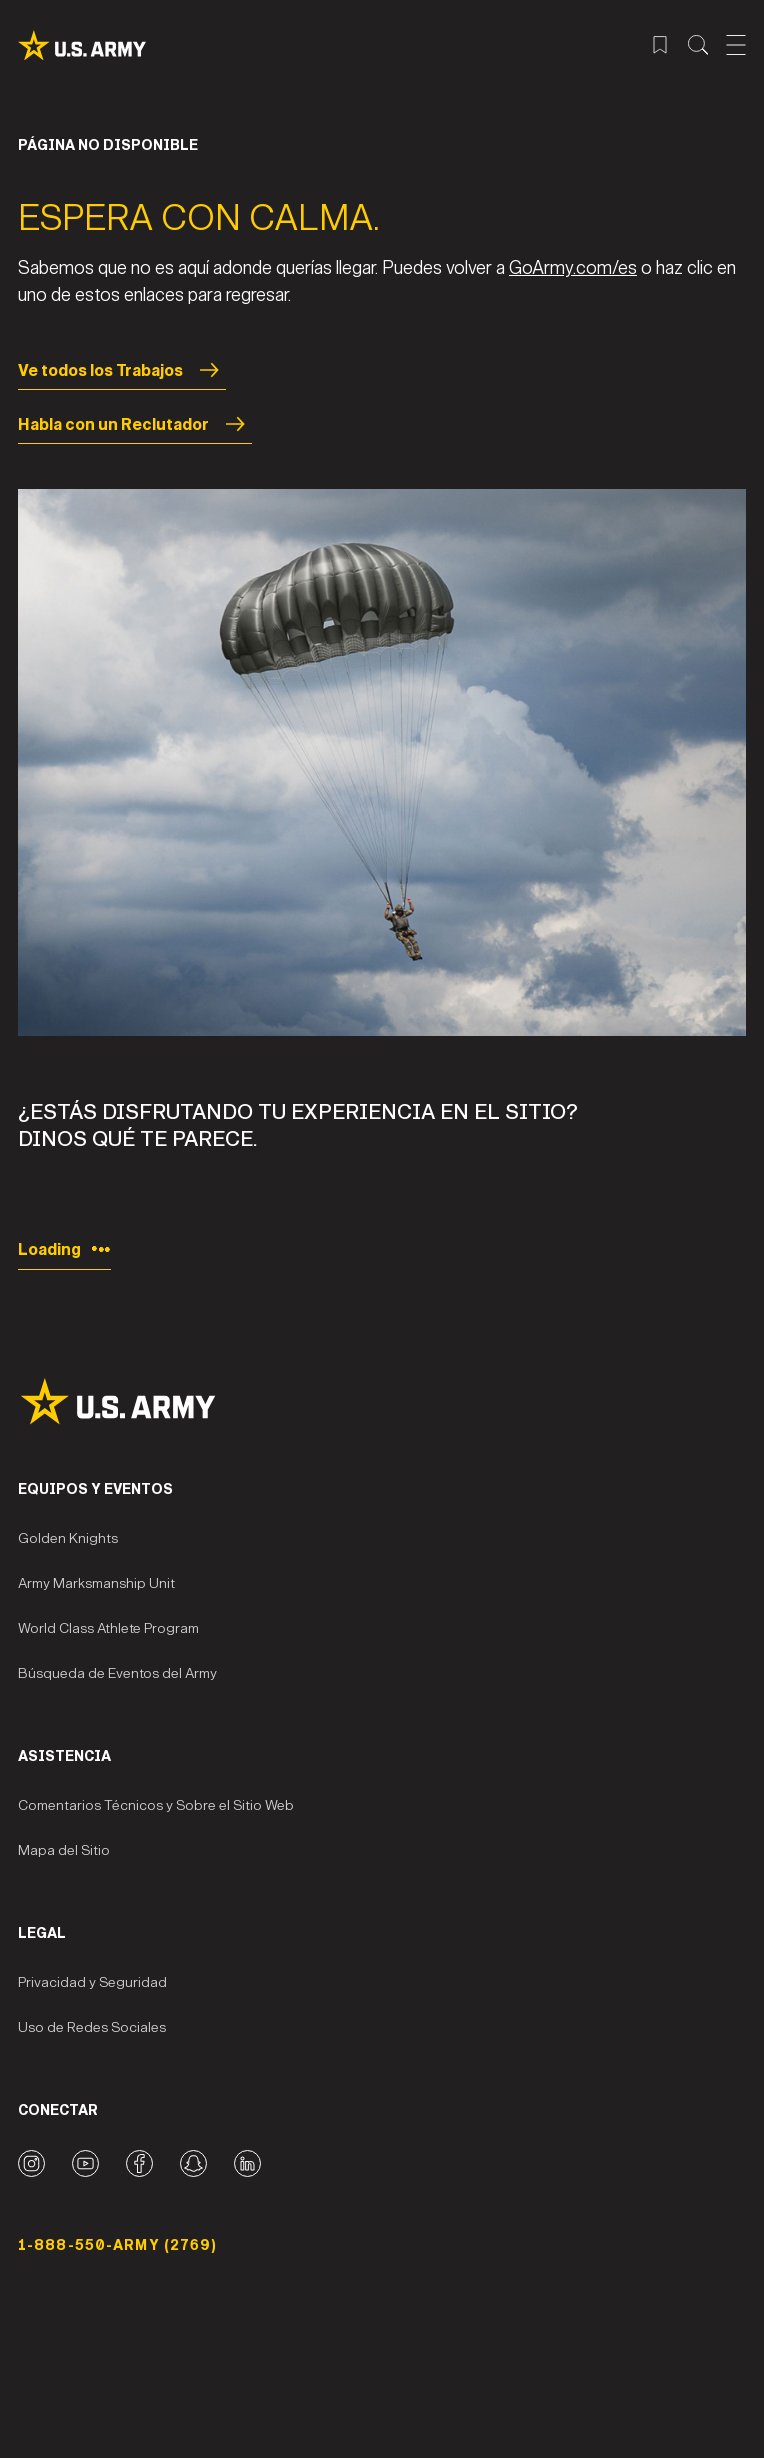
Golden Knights (68, 1538)
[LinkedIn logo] (247, 2163)
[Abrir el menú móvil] (736, 45)
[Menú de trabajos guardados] (660, 45)
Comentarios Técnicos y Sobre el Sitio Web (156, 1805)
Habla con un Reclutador (135, 424)
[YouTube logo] (85, 2163)
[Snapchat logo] (193, 2163)
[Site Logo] (382, 1401)
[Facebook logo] (139, 2163)
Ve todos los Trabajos (122, 370)
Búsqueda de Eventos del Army (117, 1673)
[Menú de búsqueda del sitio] (698, 45)
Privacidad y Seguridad (92, 1982)
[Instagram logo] (31, 2163)
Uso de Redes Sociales (92, 2027)
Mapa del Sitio (64, 1850)
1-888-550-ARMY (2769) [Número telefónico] (118, 2245)
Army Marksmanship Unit (96, 1583)
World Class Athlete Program (108, 1628)
